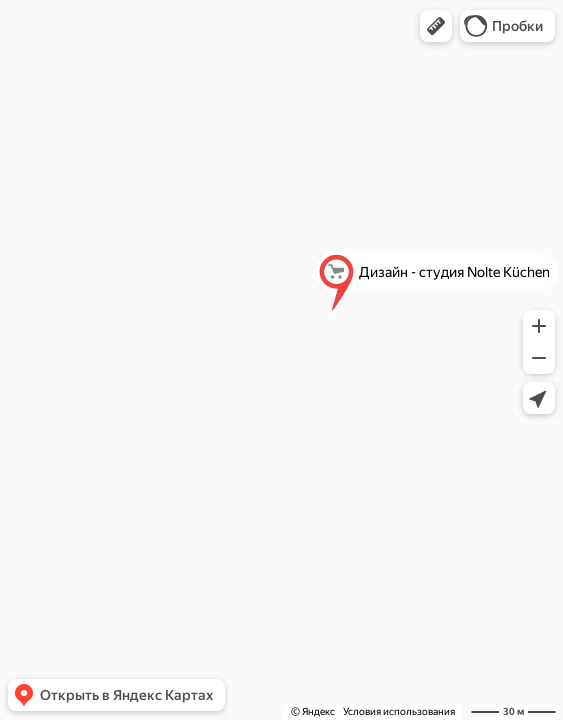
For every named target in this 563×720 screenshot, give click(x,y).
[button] (436, 26)
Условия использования (399, 711)
